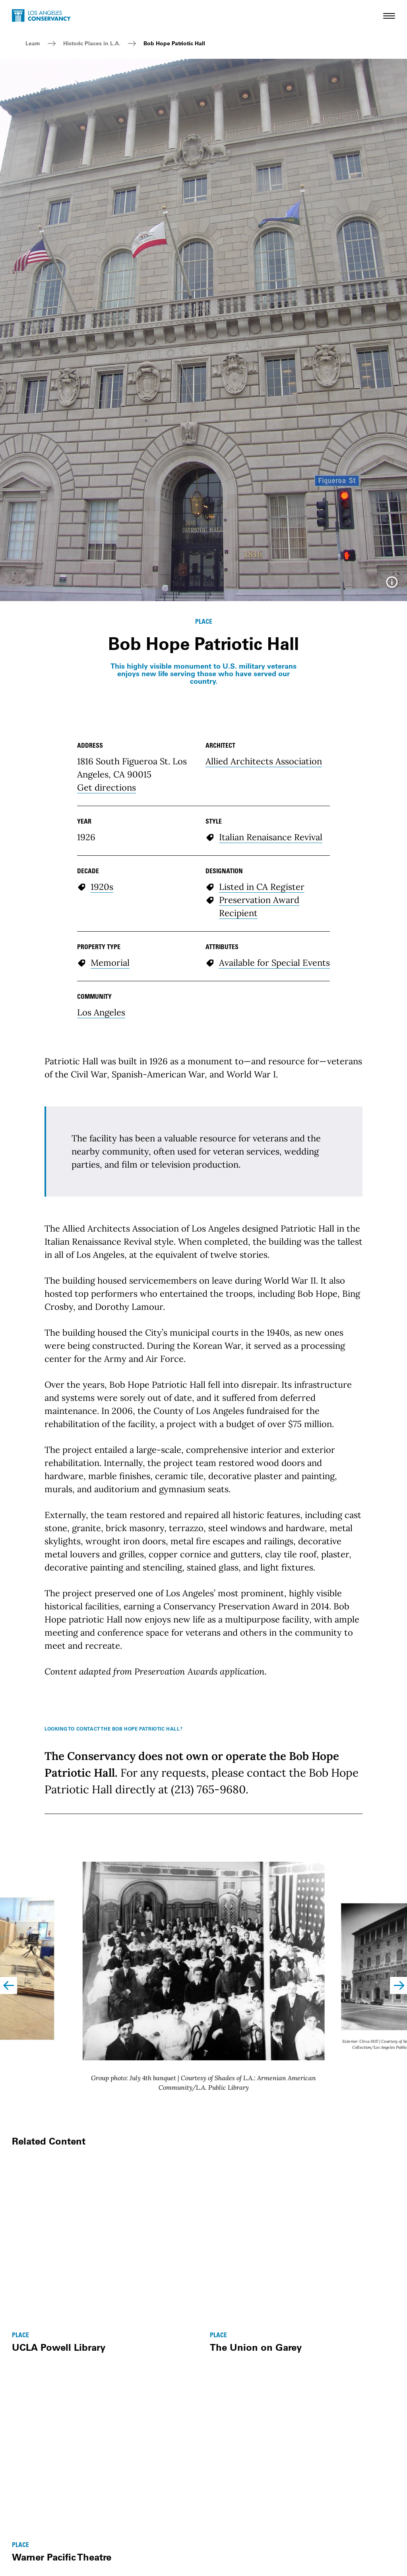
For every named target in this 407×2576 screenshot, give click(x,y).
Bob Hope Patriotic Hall (174, 43)
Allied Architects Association (263, 931)
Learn (32, 43)
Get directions (106, 957)
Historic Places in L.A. (91, 43)
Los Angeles (101, 1182)
